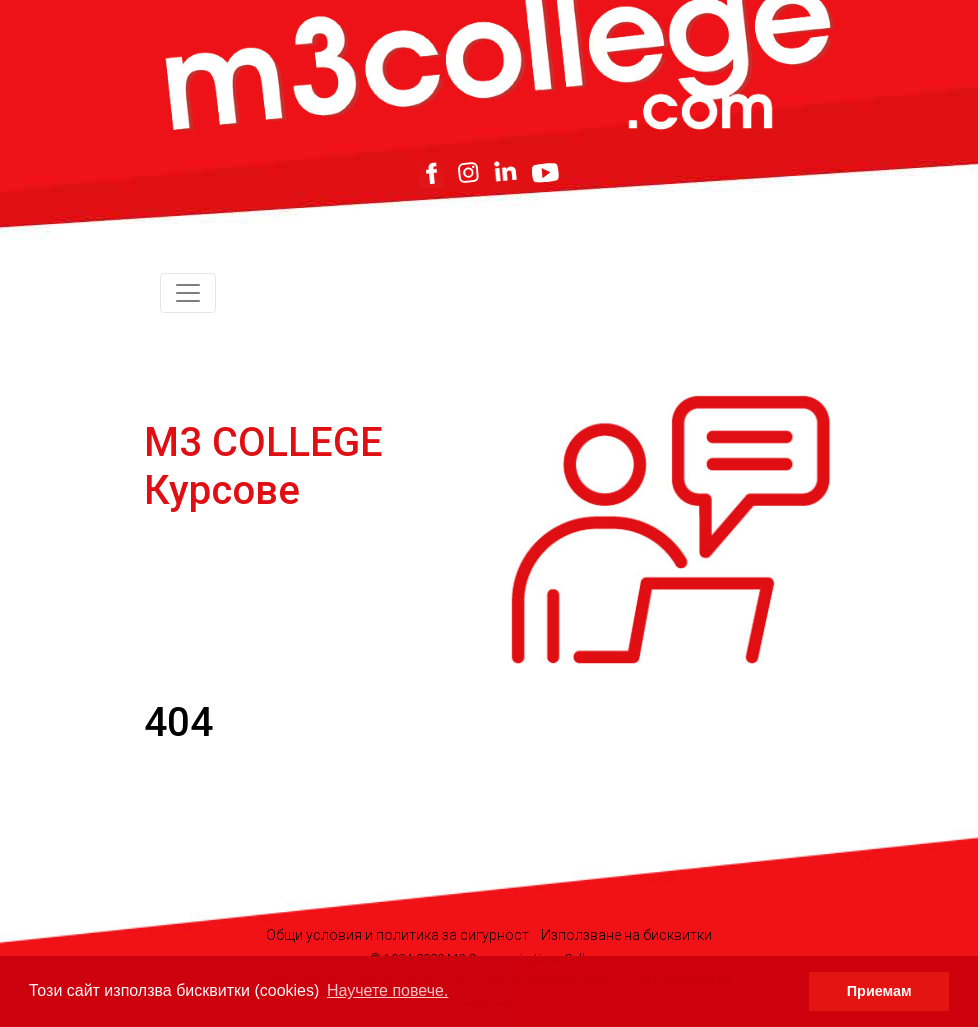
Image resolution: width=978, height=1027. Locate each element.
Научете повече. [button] (387, 990)
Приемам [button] (879, 991)
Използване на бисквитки (626, 935)
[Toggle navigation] (188, 293)
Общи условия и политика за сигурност (397, 935)
